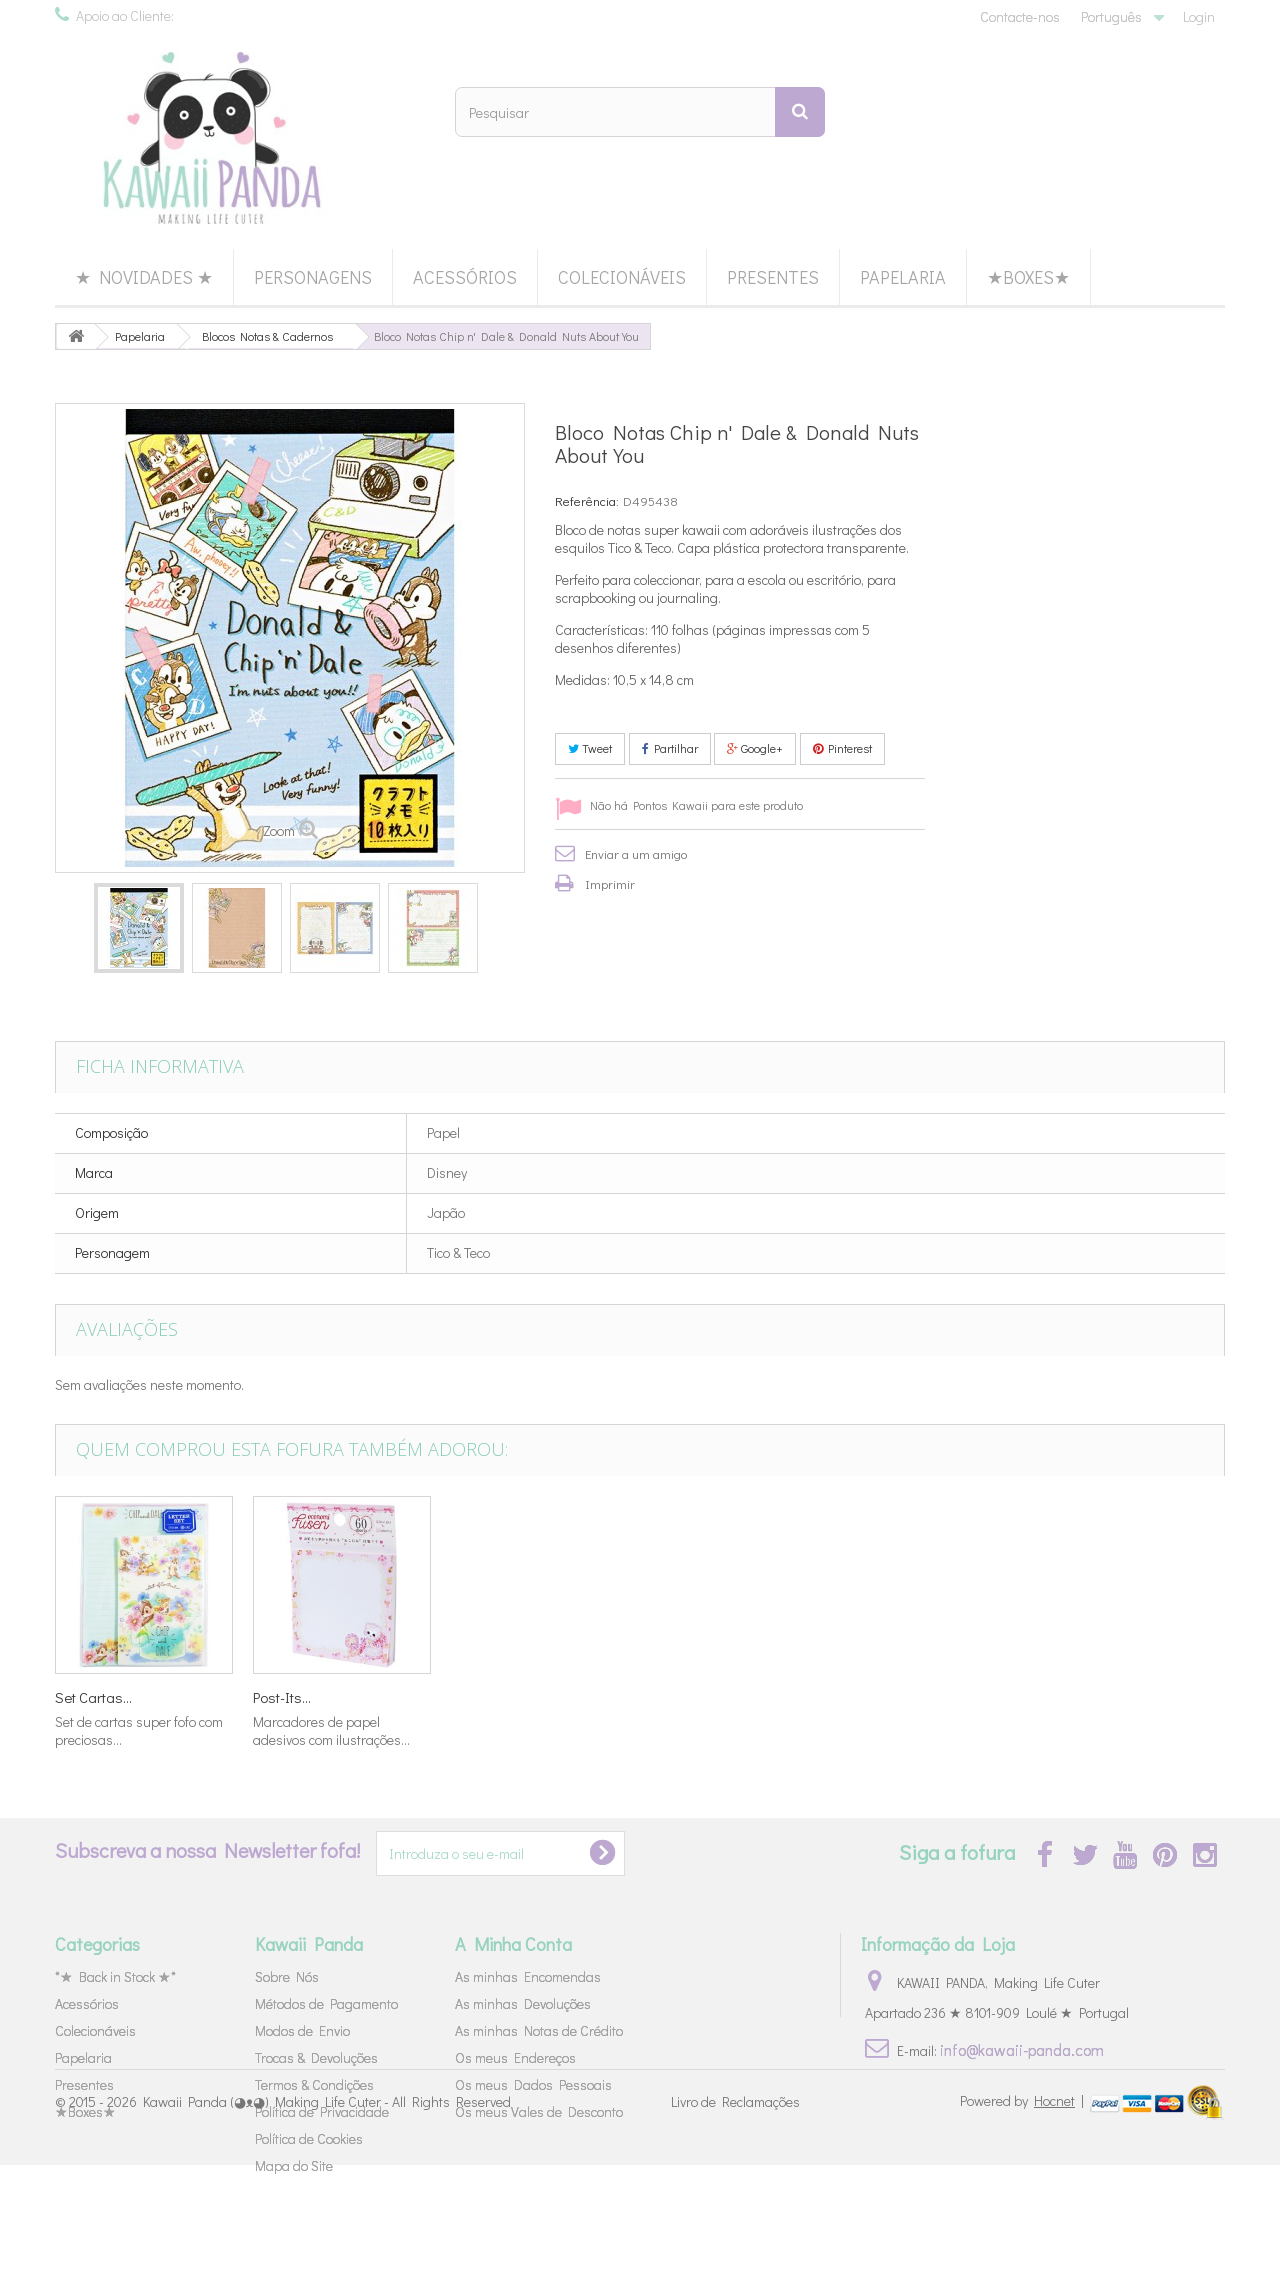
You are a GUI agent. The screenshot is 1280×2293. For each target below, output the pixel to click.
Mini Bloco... (93, 1697)
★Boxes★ (1028, 277)
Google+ (755, 748)
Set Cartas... (687, 1697)
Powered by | (1023, 2228)
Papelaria (903, 277)
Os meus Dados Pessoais (533, 2084)
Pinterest (842, 748)
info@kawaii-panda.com (1022, 2049)
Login (1199, 16)
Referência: (587, 500)
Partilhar (670, 748)
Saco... (472, 1697)
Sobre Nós (287, 1976)
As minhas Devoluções (523, 2003)
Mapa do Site (294, 2165)
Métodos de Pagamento (326, 2003)
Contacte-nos (1020, 16)
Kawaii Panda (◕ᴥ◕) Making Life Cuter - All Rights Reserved (327, 2230)
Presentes (773, 277)
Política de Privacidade (322, 2111)
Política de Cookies (309, 2138)
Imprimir (610, 883)
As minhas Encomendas (528, 1976)
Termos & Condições (314, 2084)
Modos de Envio (302, 2030)
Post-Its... (1074, 1697)
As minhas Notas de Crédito (539, 2030)
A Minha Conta (513, 1944)
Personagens (313, 277)
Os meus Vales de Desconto (539, 2111)
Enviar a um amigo (636, 853)
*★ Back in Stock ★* (115, 1976)
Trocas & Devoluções (316, 2057)
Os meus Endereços (515, 2057)
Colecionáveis (622, 277)
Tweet (590, 748)
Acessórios (465, 277)
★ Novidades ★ (144, 277)
